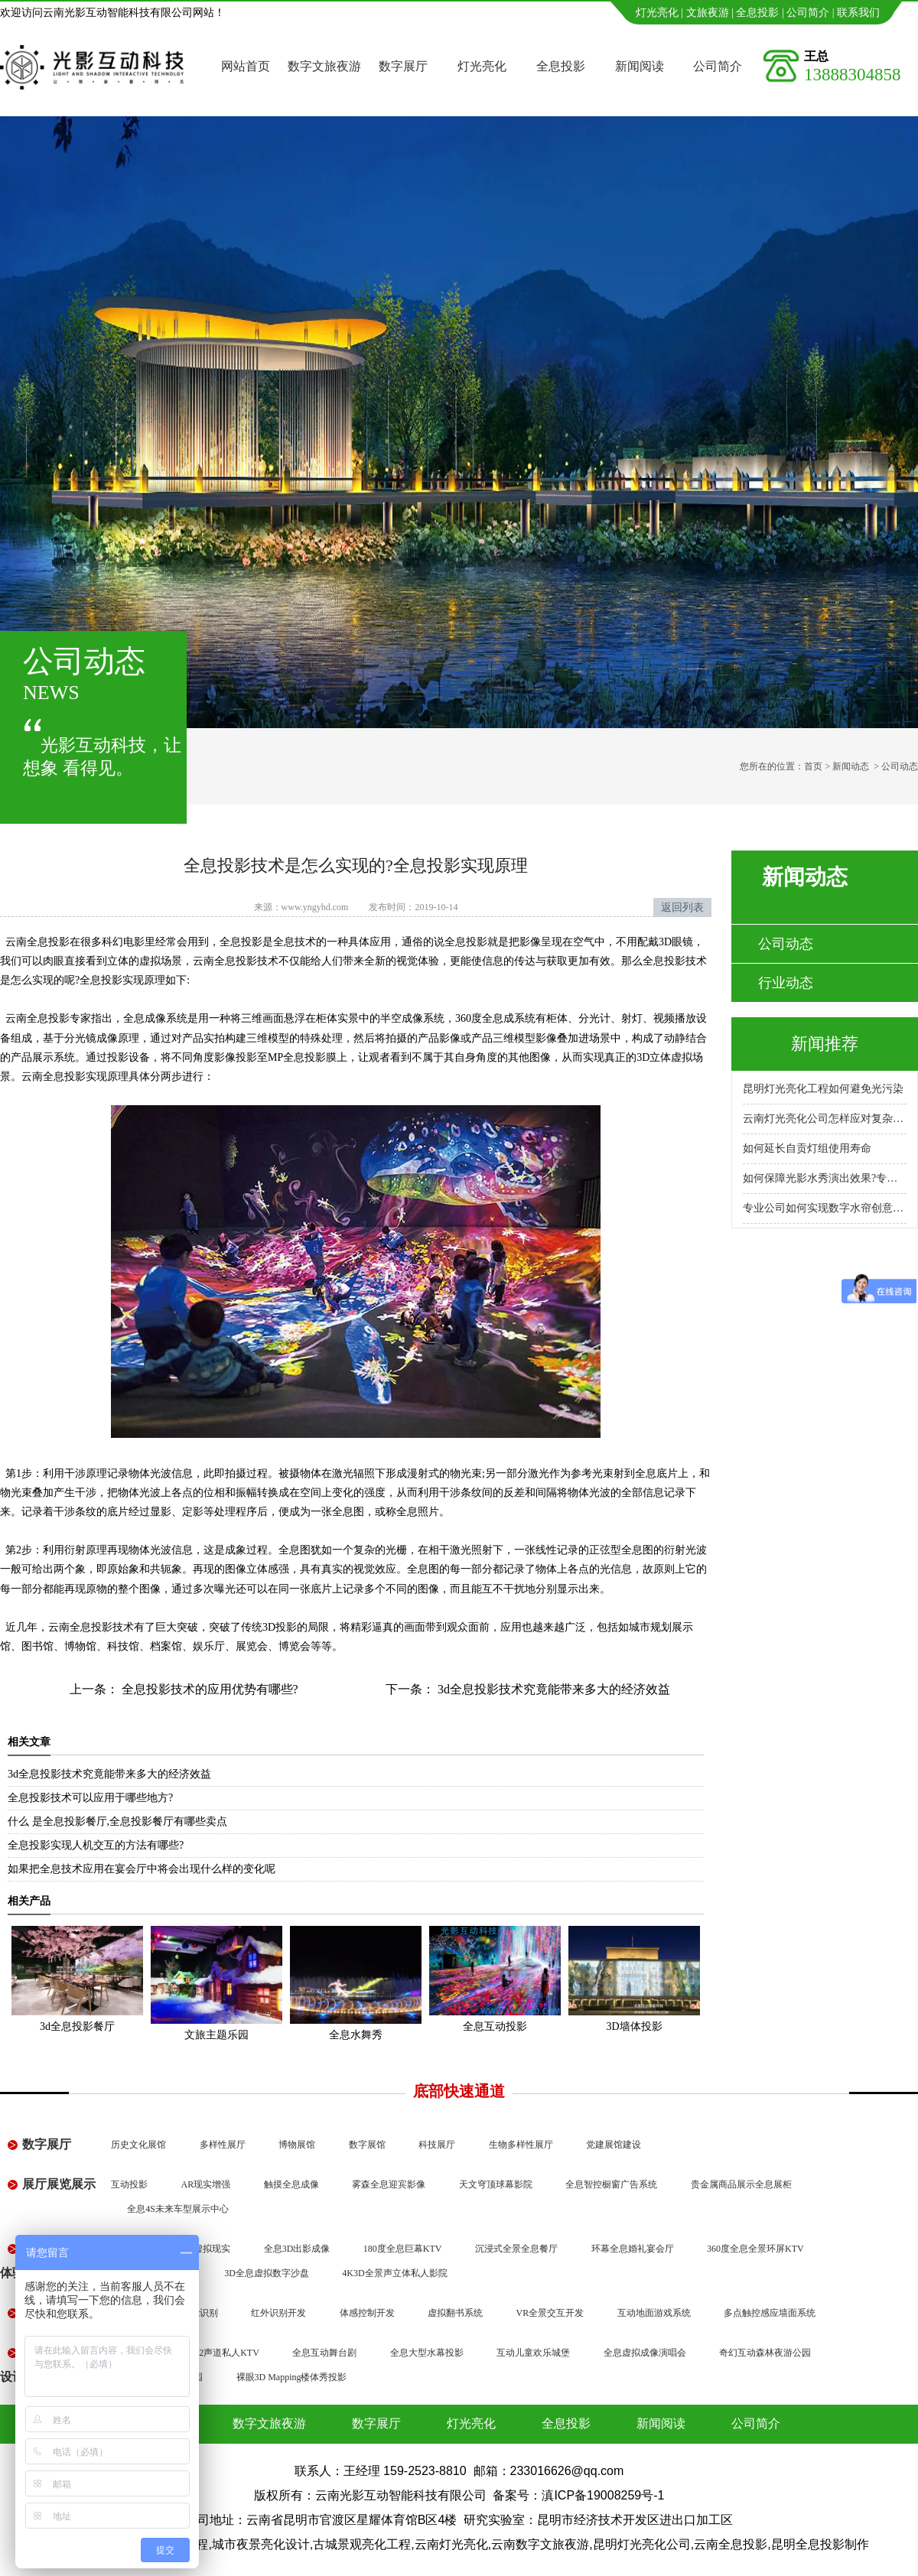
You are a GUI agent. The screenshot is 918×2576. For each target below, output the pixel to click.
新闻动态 (850, 766)
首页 (813, 766)
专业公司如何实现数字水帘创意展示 (825, 1208)
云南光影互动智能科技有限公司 (401, 2495)
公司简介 (807, 12)
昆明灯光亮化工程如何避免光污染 (823, 1088)
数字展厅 (403, 66)
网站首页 (245, 66)
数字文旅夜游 (324, 66)
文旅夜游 (707, 12)
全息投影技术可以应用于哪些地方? (90, 1798)
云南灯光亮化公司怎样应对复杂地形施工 (825, 1118)
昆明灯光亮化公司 (642, 2544)
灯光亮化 (657, 12)
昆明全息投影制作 (820, 2544)
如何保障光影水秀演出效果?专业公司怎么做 (825, 1178)
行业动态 (785, 982)
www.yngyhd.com (315, 907)
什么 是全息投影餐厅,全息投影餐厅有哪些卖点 (117, 1821)
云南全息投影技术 (91, 1627)
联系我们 (858, 12)
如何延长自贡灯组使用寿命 (807, 1148)
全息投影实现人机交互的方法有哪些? (96, 1845)
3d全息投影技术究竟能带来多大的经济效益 (552, 1689)
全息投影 (757, 12)
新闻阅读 (639, 66)
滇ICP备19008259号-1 (603, 2495)
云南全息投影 (53, 1076)
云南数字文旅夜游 (540, 2544)
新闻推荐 (824, 1043)
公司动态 (785, 943)
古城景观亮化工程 (362, 2544)
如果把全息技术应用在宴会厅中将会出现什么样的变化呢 (141, 1869)
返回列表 (682, 907)
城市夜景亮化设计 (261, 2544)
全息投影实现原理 (122, 980)
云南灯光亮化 (451, 2544)
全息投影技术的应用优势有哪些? (208, 1689)
